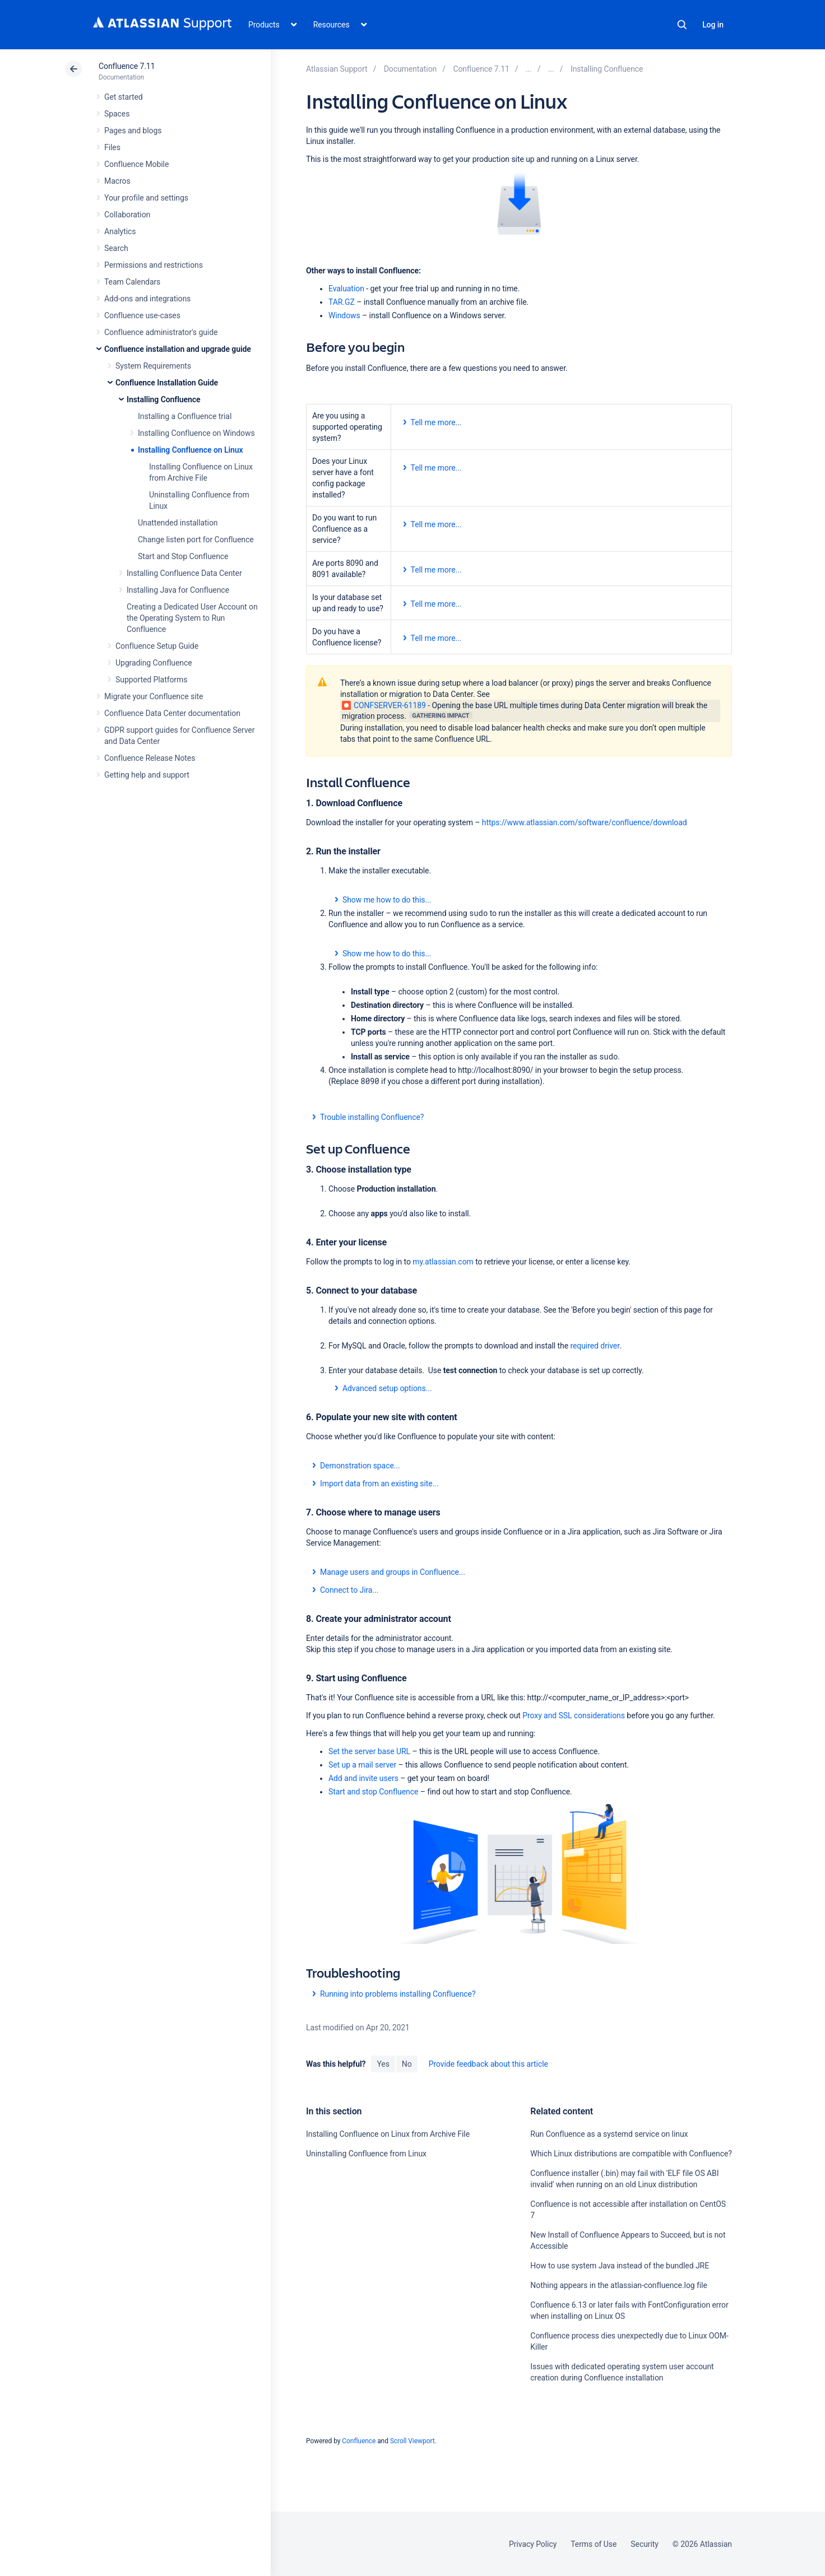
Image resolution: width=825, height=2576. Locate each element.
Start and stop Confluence (373, 1791)
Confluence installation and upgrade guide (177, 349)
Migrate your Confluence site (153, 696)
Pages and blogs (132, 130)
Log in (713, 24)
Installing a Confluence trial (184, 416)
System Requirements (153, 365)
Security (645, 2544)
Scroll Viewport (412, 2441)
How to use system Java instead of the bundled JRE (619, 2265)
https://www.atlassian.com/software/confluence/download (584, 822)
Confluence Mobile (136, 164)
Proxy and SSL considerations (573, 1715)
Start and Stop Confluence (183, 556)
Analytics (120, 231)
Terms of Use (594, 2544)
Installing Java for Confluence (178, 589)
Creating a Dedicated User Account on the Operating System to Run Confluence (192, 618)
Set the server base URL (369, 1751)
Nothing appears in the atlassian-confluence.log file (618, 2285)
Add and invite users (363, 1778)
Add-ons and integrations (147, 298)
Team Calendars (132, 281)
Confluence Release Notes (149, 758)
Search (682, 25)
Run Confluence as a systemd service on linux (609, 2133)
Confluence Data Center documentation (172, 713)
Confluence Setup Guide (156, 645)
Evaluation (346, 288)
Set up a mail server (362, 1764)
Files (112, 147)
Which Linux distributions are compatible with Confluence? (630, 2153)
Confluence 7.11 (127, 66)
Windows (344, 315)
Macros (117, 180)
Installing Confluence (163, 399)
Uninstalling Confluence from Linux (366, 2153)
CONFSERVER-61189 (384, 705)
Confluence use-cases (142, 315)
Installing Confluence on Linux (190, 449)
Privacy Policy (533, 2544)
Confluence (359, 2441)
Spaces (116, 113)
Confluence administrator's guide (160, 332)
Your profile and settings (146, 197)
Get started (123, 96)
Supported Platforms (151, 679)
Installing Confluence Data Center (184, 573)
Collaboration (127, 214)
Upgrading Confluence (153, 662)
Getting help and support (146, 774)
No (407, 2063)
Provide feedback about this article (488, 2063)
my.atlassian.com (442, 1261)
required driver (594, 1345)
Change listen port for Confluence (196, 539)
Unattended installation (178, 522)
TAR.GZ (341, 301)
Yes (383, 2063)
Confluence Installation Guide (166, 382)
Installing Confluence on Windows (196, 433)
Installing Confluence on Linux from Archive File (388, 2133)
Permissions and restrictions (153, 265)
